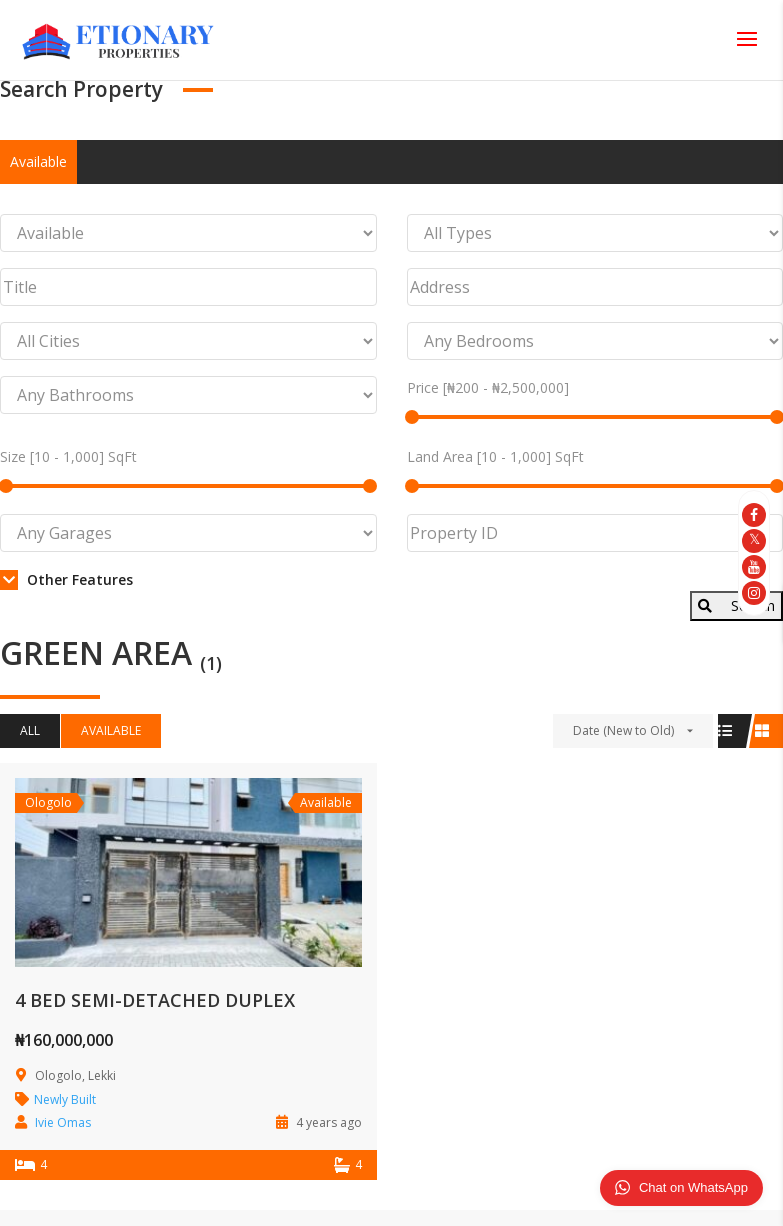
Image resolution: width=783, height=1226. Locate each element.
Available (38, 161)
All (30, 730)
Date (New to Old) (623, 730)
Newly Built (65, 1099)
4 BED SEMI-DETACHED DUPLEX (155, 1000)
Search (736, 605)
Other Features (66, 579)
